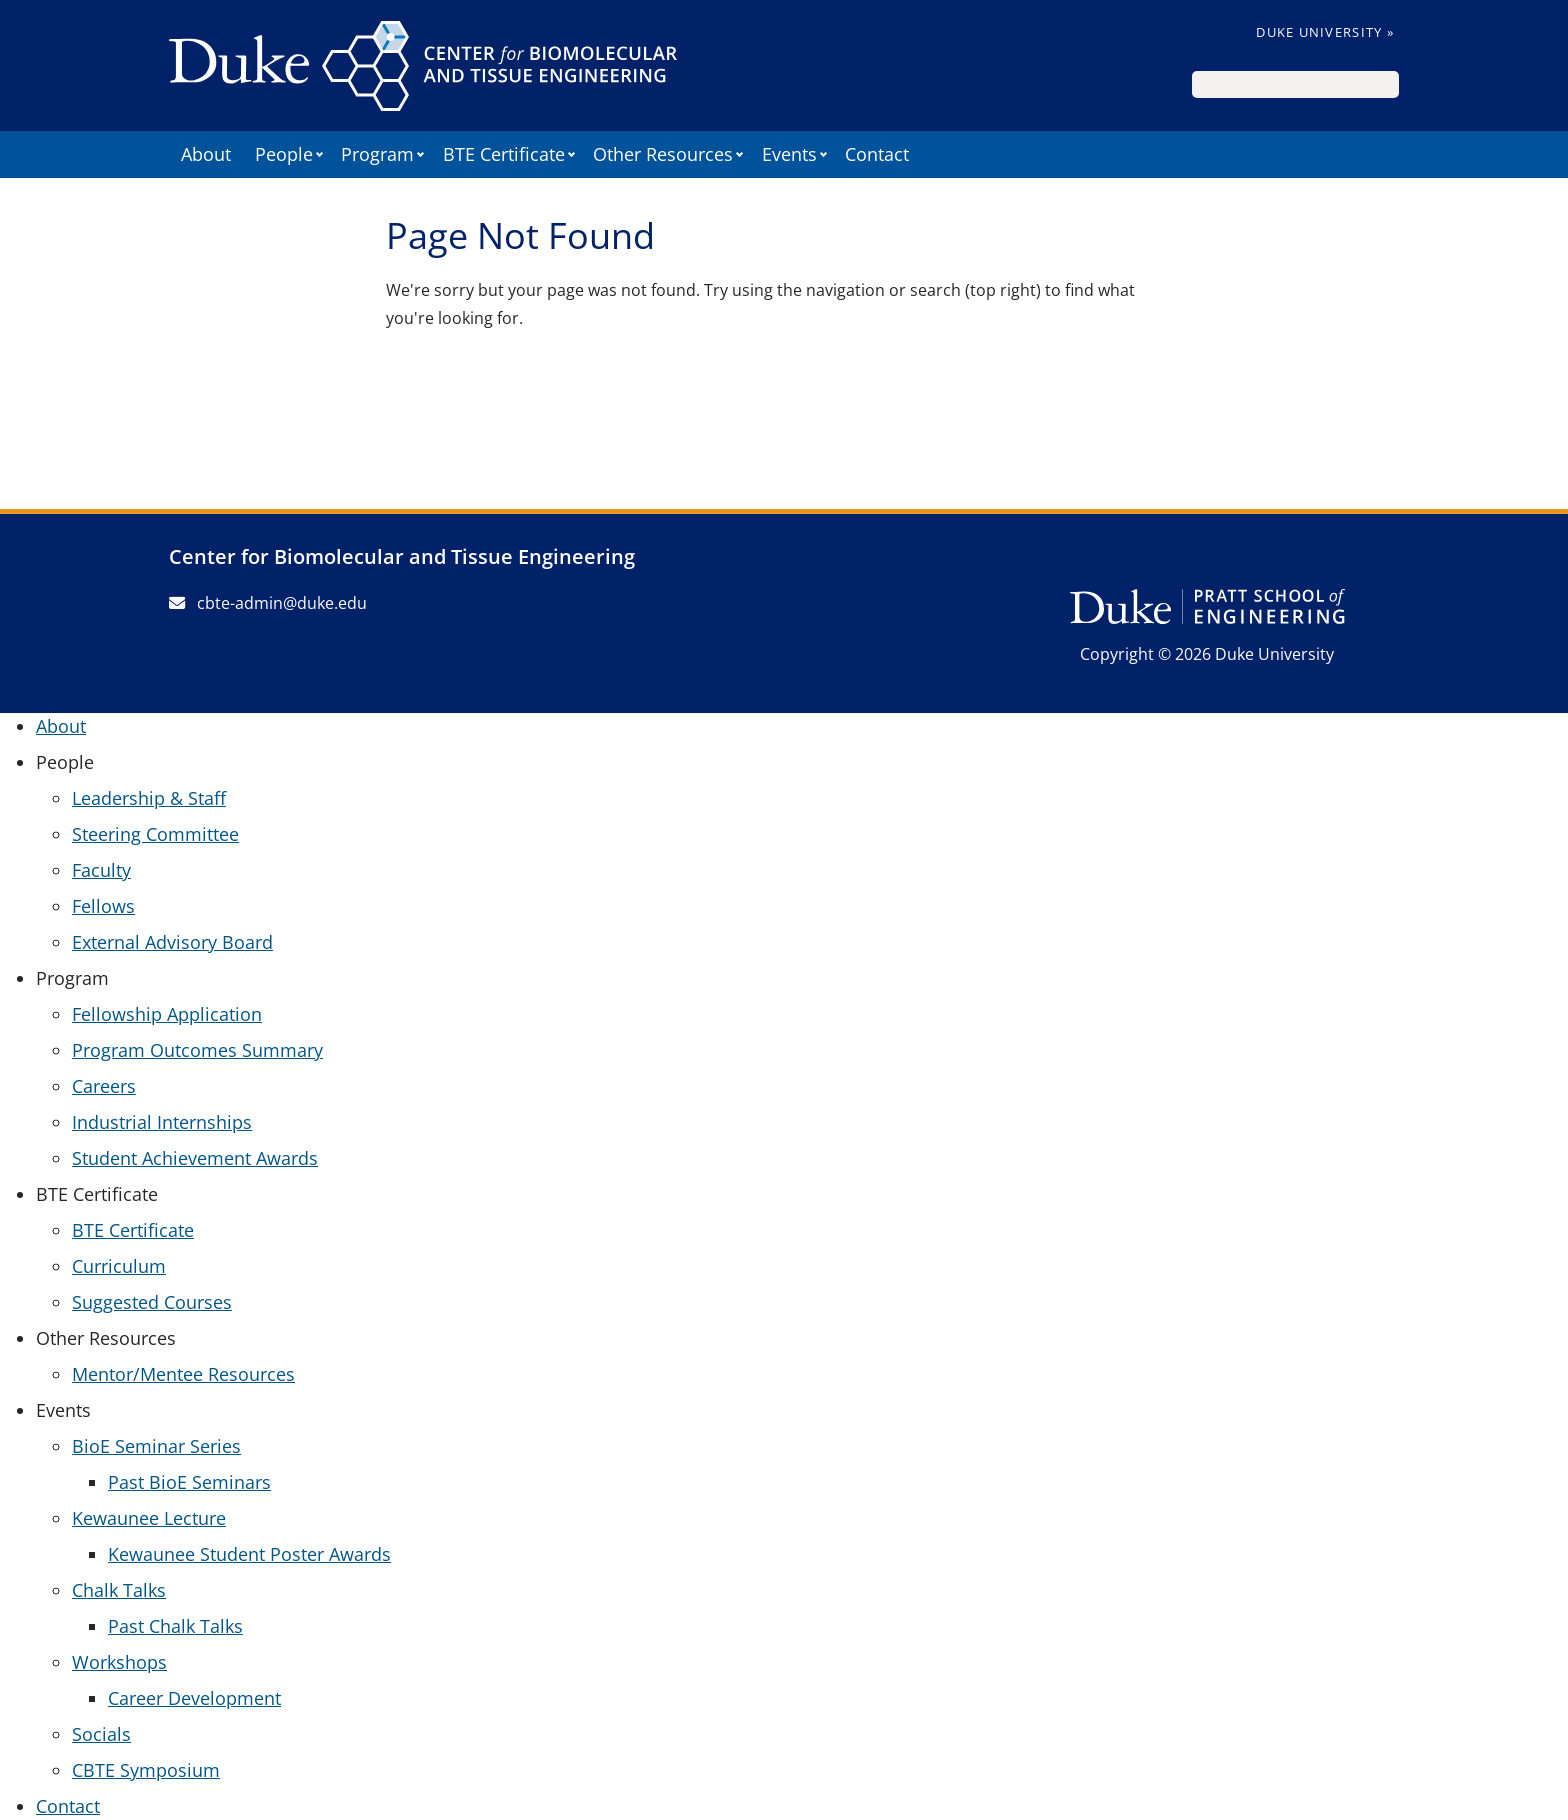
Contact (877, 154)
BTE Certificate (133, 1230)
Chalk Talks (119, 1590)
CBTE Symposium (146, 1770)
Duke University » (1325, 32)
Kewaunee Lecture (149, 1518)
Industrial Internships (162, 1122)
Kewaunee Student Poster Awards (249, 1554)
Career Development (194, 1698)
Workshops (119, 1662)
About (206, 154)
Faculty (101, 870)
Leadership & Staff (149, 798)
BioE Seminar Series (156, 1446)
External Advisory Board (172, 942)
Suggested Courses (152, 1302)
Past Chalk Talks (175, 1626)
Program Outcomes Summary (197, 1050)
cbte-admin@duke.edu (268, 603)
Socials (101, 1734)
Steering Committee (155, 834)
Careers (104, 1086)
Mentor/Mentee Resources (183, 1374)
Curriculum (119, 1266)
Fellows (103, 906)
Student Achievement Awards (195, 1158)
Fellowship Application (167, 1014)
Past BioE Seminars (189, 1482)
